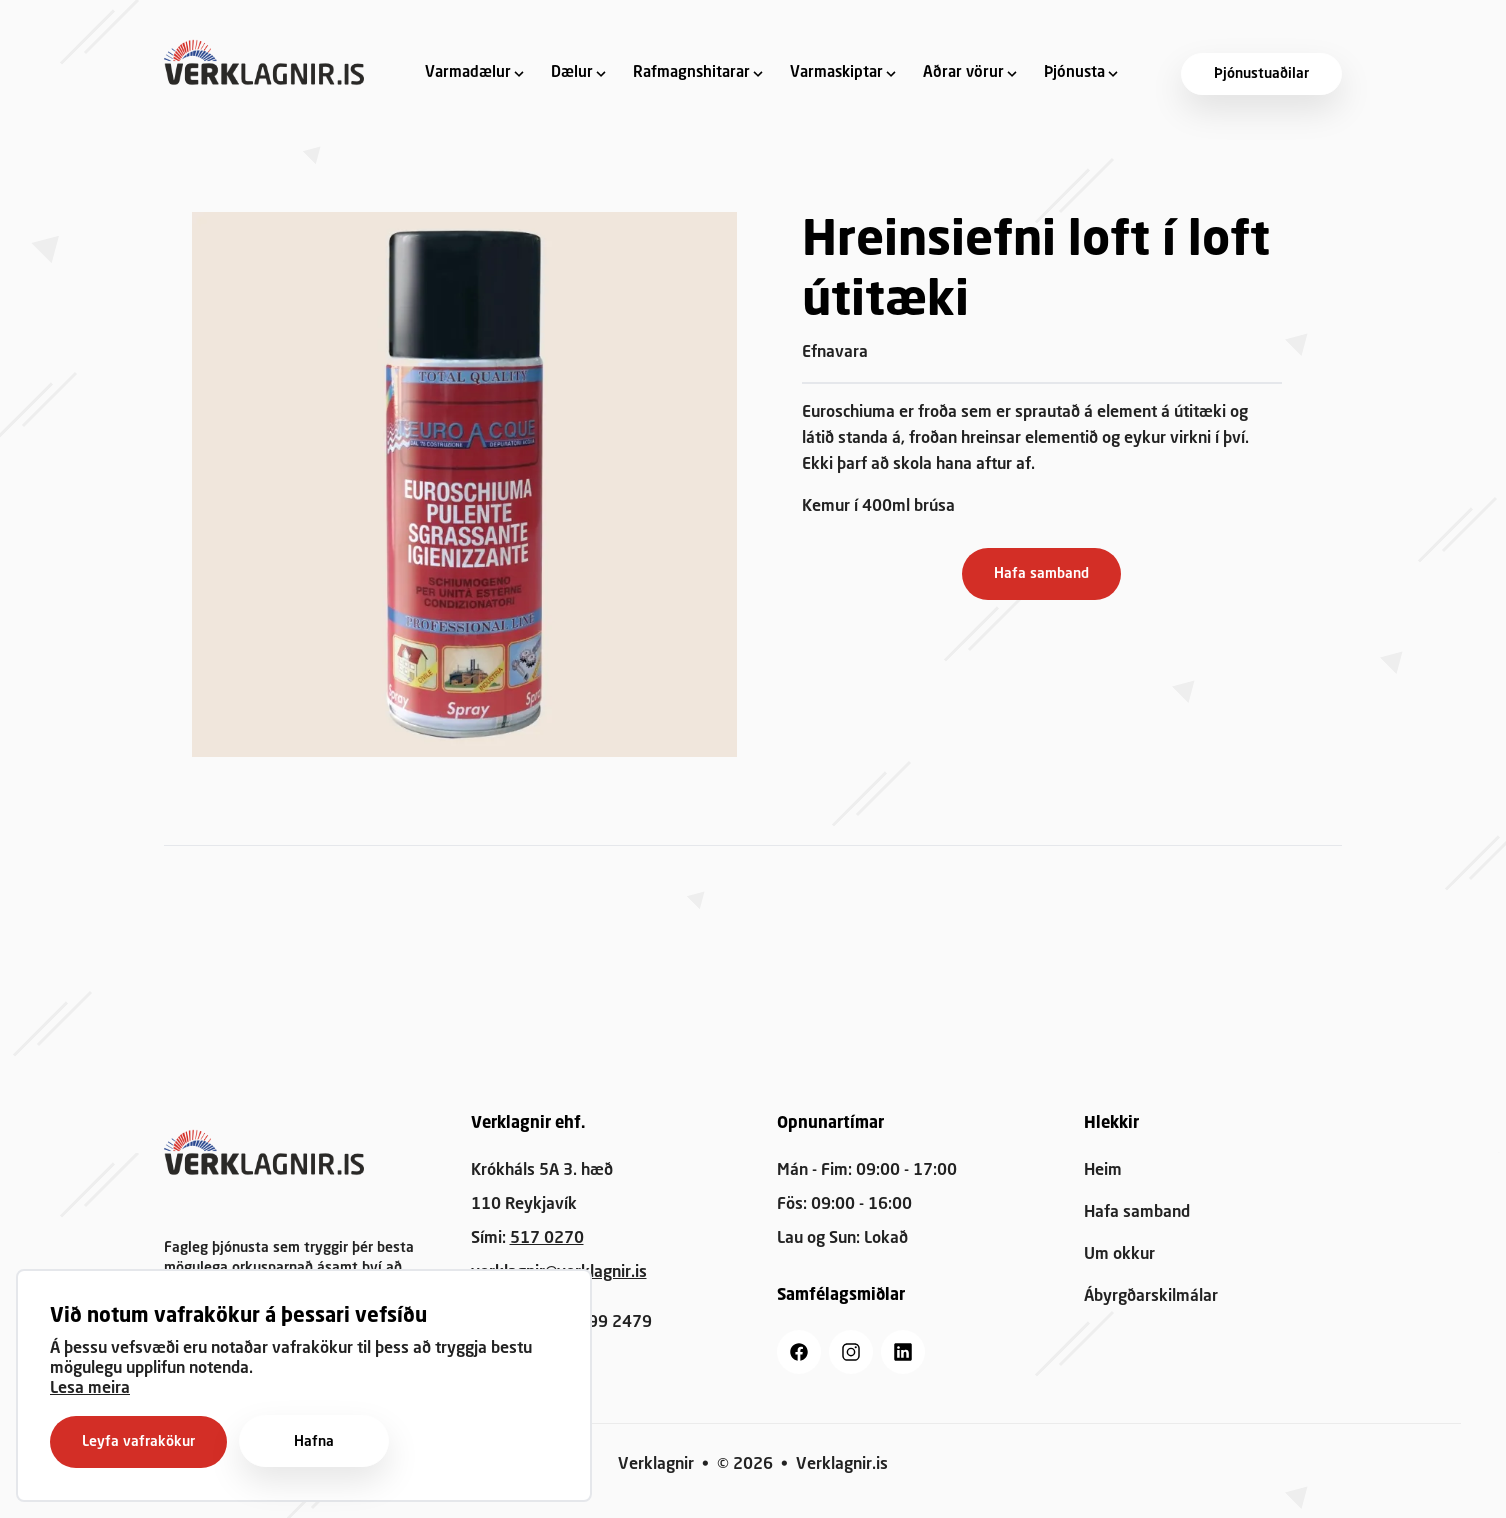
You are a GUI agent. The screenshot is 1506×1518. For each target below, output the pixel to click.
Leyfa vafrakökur (138, 1442)
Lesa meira (90, 1389)
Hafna (314, 1442)
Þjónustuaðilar (1261, 74)
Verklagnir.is (842, 1465)
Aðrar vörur (963, 73)
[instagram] (851, 1352)
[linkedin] (903, 1352)
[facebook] (799, 1352)
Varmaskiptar (836, 73)
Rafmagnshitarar (691, 73)
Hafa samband (1041, 574)
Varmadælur (468, 73)
